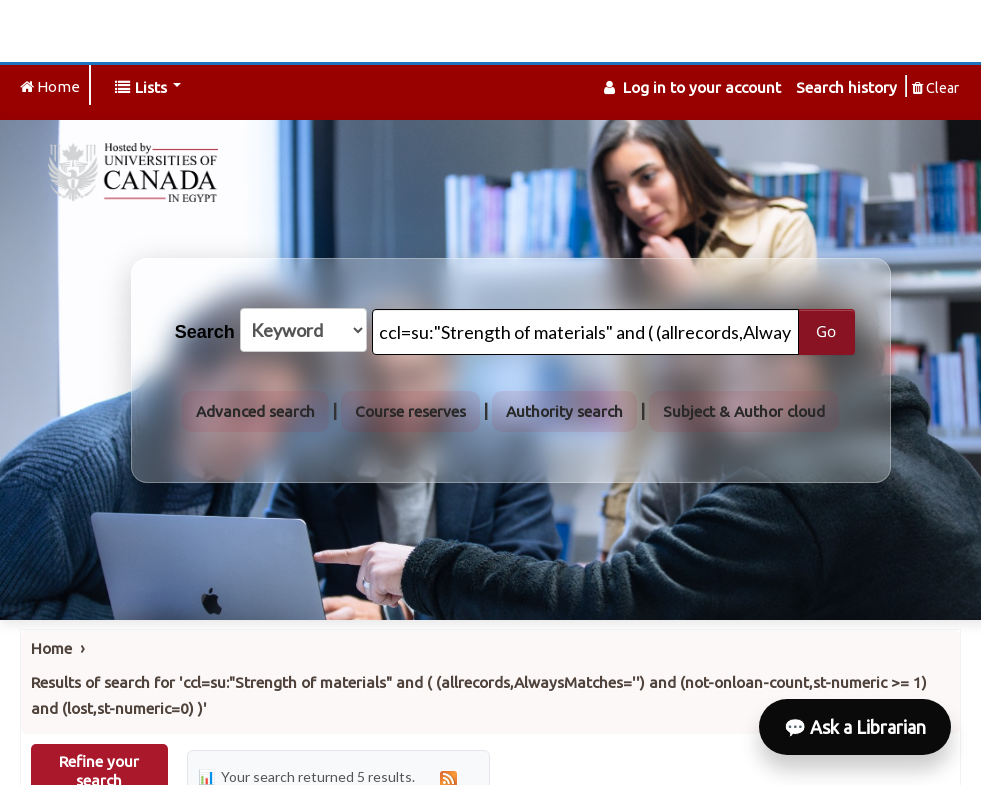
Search (205, 332)
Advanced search (255, 411)
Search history (846, 87)
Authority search (564, 411)
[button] (148, 87)
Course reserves (410, 411)
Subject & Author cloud (744, 411)
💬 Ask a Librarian (855, 727)
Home (51, 648)
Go (826, 331)
